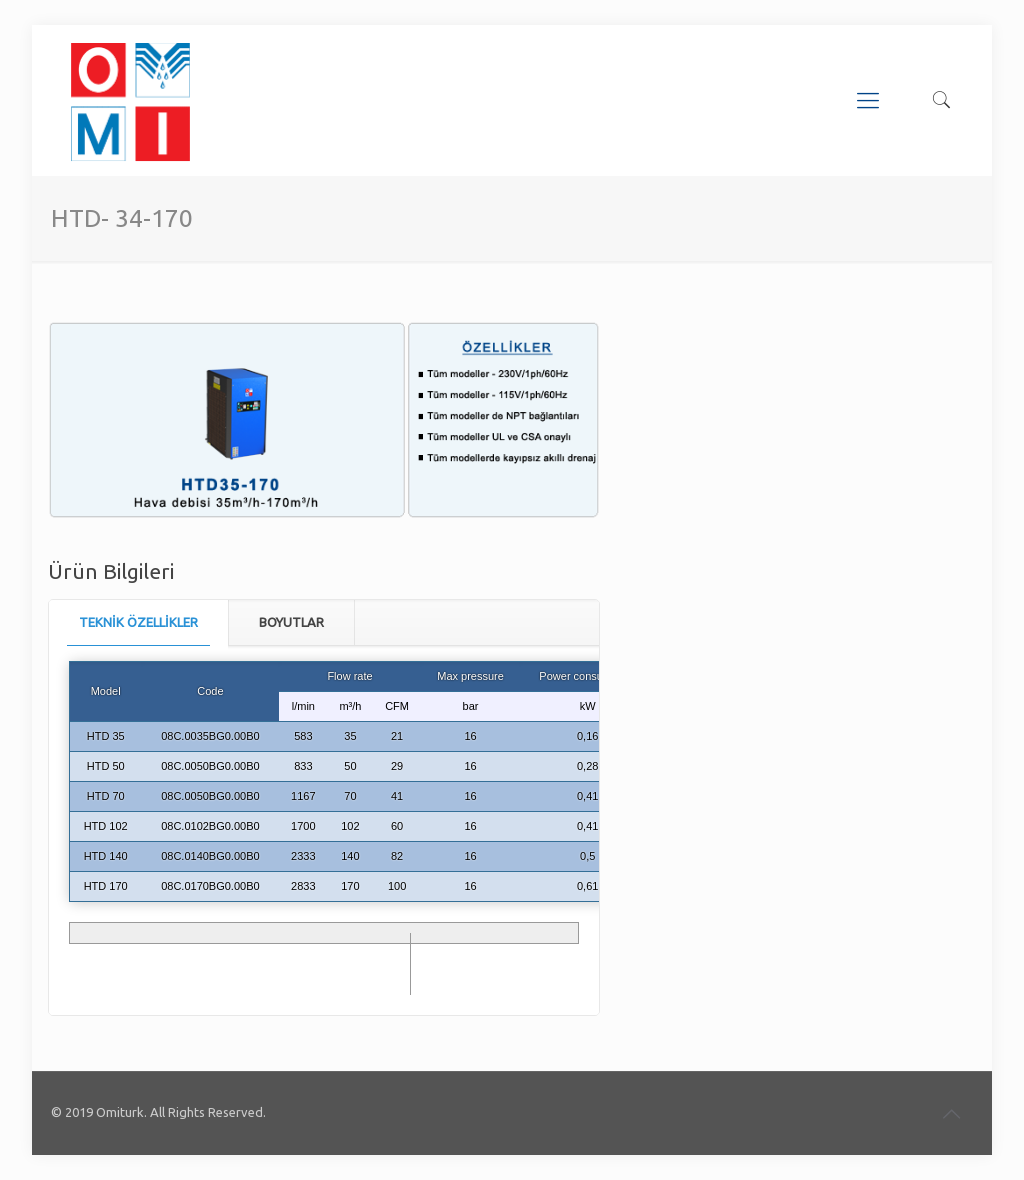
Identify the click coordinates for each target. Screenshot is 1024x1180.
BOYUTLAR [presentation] (291, 622)
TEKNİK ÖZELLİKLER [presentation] (138, 622)
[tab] (139, 622)
